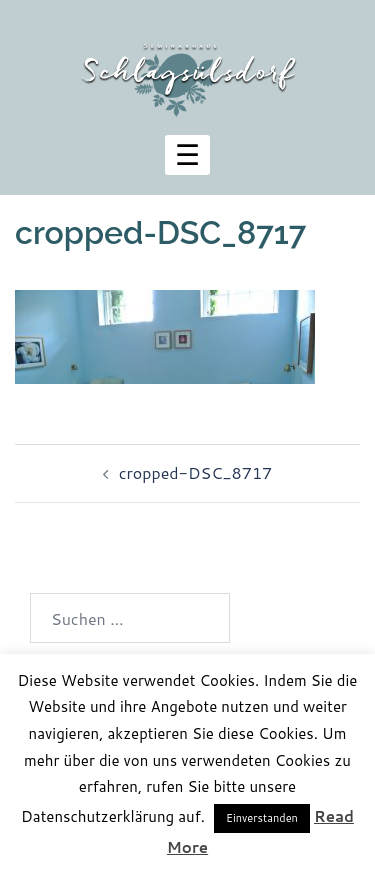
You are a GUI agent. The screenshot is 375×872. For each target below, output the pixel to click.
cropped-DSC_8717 (195, 472)
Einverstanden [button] (262, 818)
